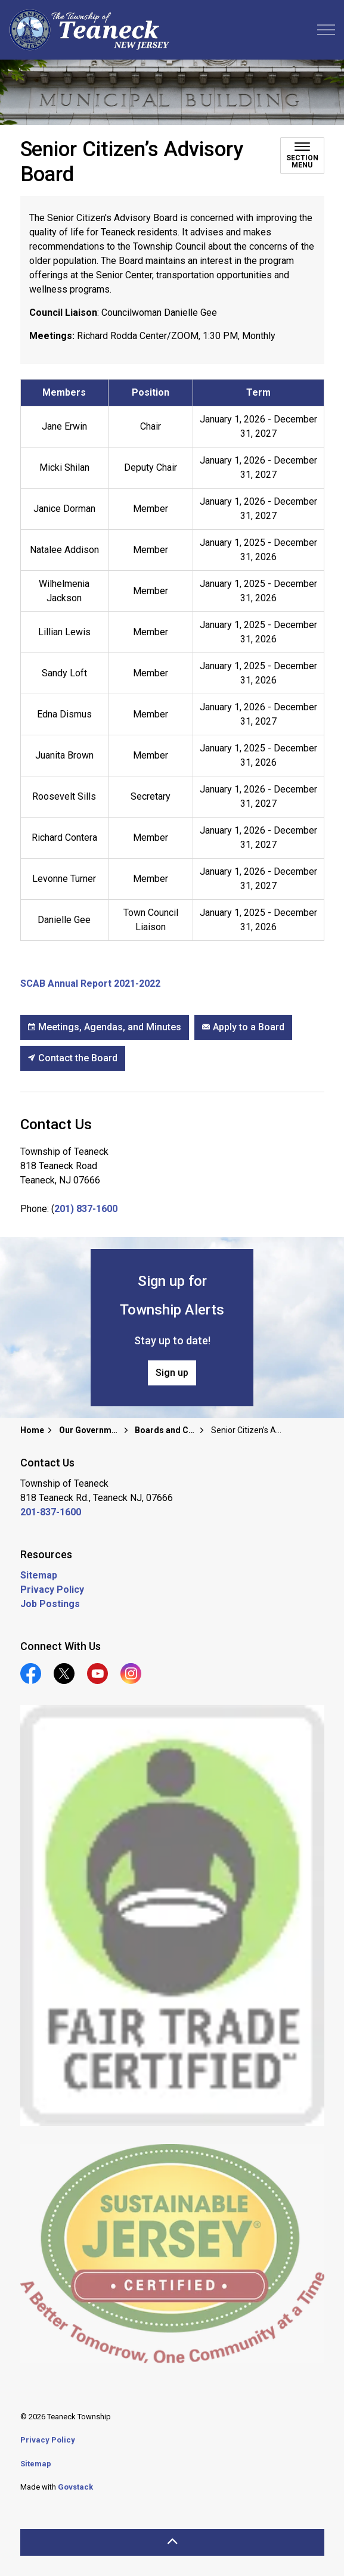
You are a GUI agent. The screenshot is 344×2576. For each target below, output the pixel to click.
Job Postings (50, 1603)
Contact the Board (73, 1058)
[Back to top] (172, 2542)
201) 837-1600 (85, 1208)
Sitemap (38, 1575)
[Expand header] (326, 30)
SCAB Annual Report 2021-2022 (90, 983)
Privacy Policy (52, 1589)
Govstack (75, 2486)
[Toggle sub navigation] (302, 155)
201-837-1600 (50, 1512)
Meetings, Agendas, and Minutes (104, 1027)
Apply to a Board (243, 1027)
